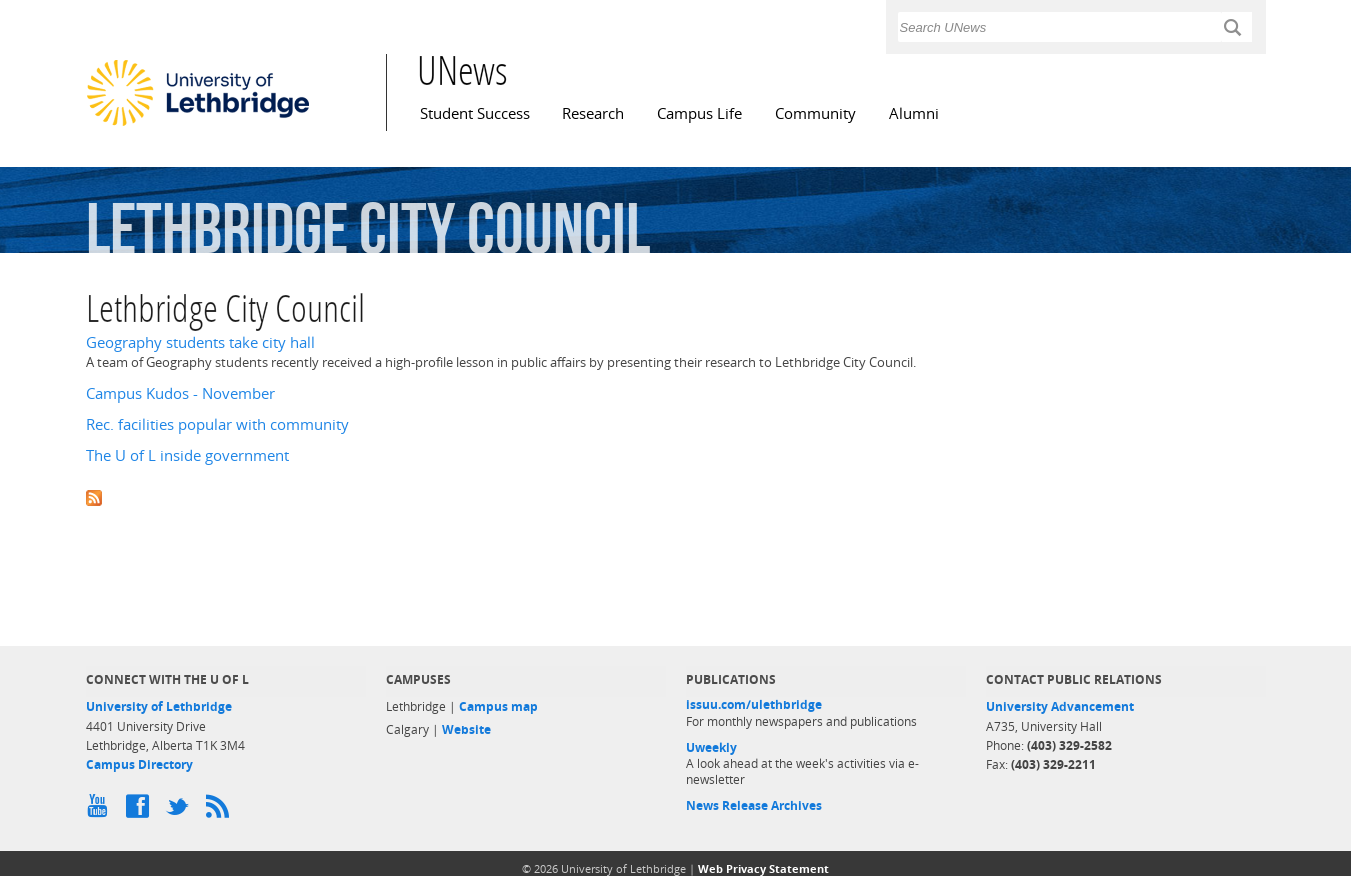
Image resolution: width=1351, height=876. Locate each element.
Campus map (498, 706)
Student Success (475, 113)
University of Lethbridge (159, 706)
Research (593, 113)
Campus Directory (139, 764)
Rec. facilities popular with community (217, 424)
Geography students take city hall (200, 342)
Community (815, 113)
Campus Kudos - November (180, 393)
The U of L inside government (187, 455)
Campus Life (699, 113)
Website (466, 729)
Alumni (914, 113)
